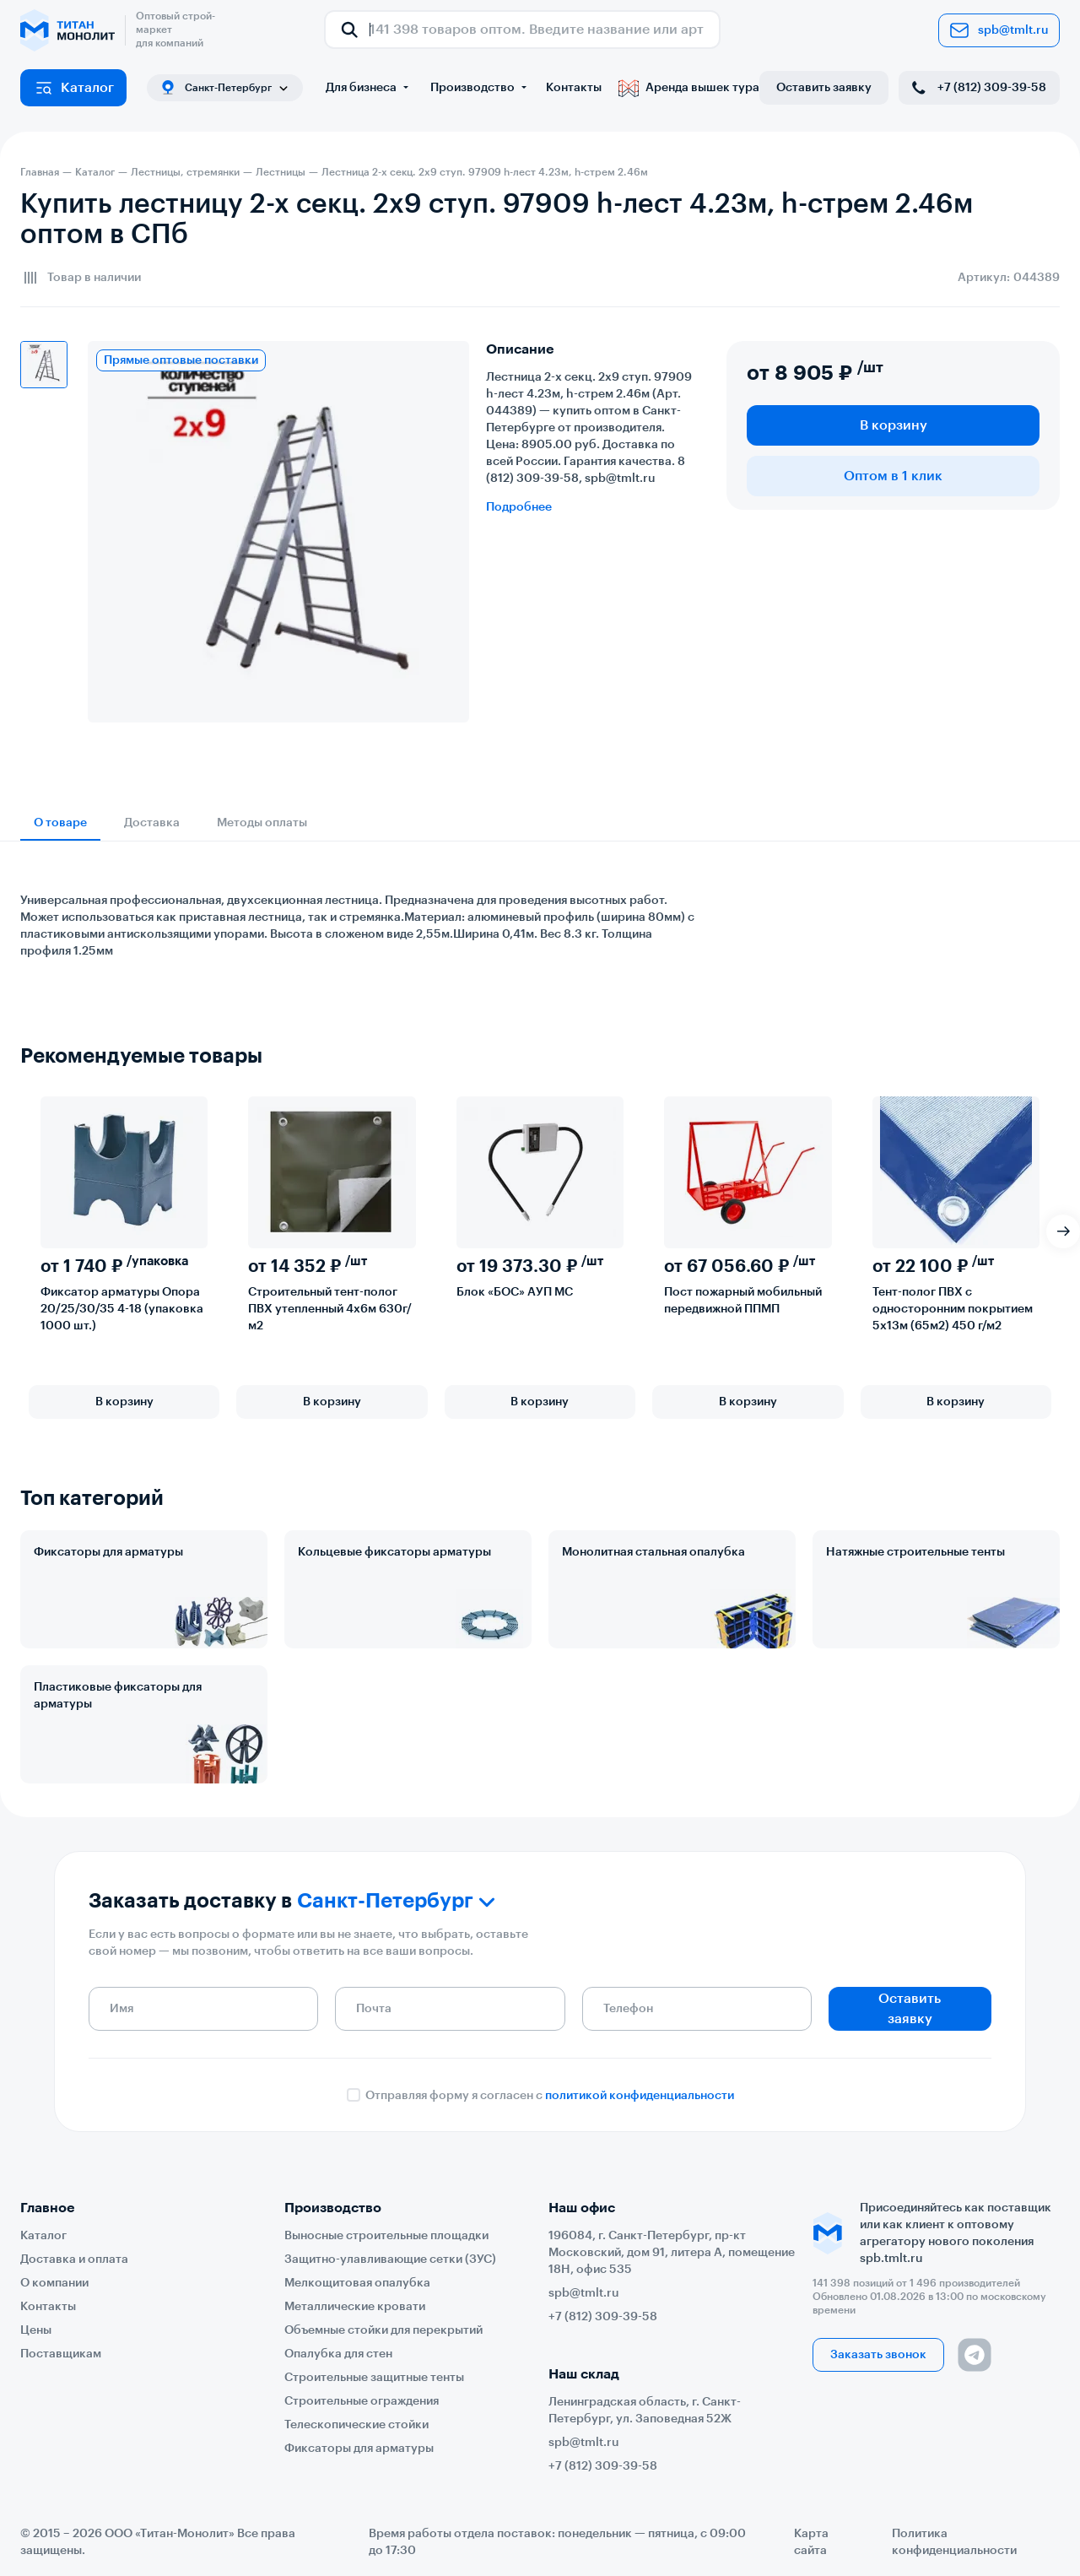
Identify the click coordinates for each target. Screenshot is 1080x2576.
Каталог (74, 88)
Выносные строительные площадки (386, 2236)
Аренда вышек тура (688, 88)
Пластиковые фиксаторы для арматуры (118, 1695)
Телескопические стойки (356, 2425)
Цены (35, 2330)
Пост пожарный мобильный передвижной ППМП (743, 1300)
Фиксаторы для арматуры (108, 1552)
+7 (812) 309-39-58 (977, 88)
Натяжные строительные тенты (915, 1552)
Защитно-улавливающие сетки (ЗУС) (390, 2259)
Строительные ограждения (361, 2401)
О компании (54, 2283)
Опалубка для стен (338, 2354)
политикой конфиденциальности (639, 2096)
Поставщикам (60, 2354)
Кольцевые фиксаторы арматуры (394, 1552)
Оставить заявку (824, 88)
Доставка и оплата (74, 2259)
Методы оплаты (262, 823)
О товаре (60, 823)
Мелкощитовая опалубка (357, 2283)
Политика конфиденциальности (954, 2542)
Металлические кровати (354, 2307)
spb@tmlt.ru (999, 30)
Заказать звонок (878, 2355)
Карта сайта (811, 2542)
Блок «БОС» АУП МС (514, 1292)
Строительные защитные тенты (374, 2378)
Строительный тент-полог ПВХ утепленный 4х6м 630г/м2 (330, 1309)
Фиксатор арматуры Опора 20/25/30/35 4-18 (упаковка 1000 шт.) (121, 1309)
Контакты (574, 88)
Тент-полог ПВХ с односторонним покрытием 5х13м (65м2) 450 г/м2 (952, 1309)
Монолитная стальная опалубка (653, 1552)
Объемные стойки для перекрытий (383, 2330)
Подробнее (519, 507)
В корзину (893, 425)
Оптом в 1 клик (893, 476)
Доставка (152, 823)
